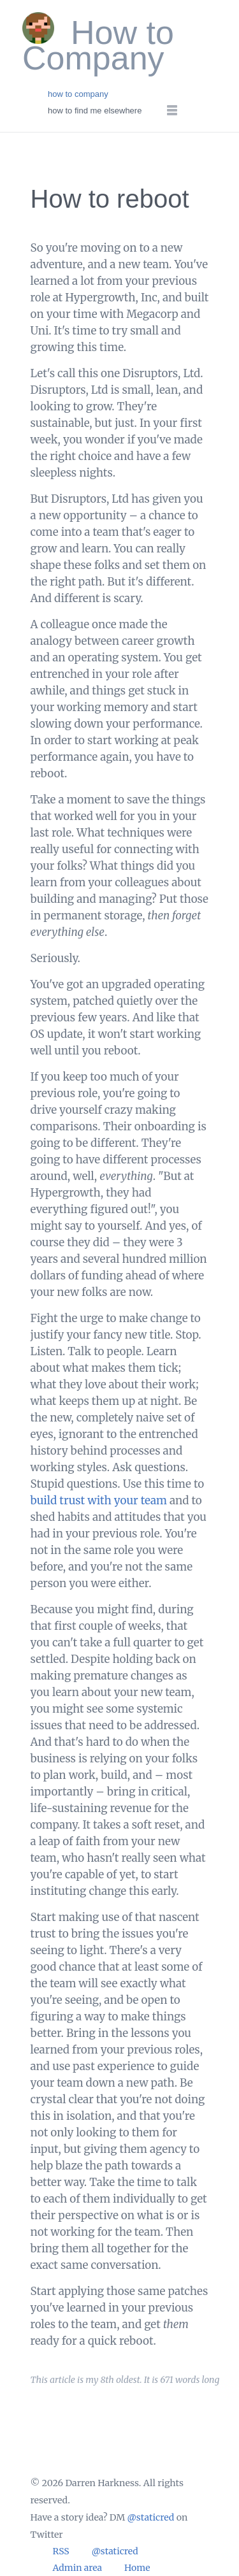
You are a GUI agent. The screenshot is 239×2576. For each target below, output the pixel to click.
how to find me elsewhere (94, 110)
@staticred (151, 2517)
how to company (78, 94)
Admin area (78, 2567)
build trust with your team (99, 1500)
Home (137, 2567)
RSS (61, 2551)
